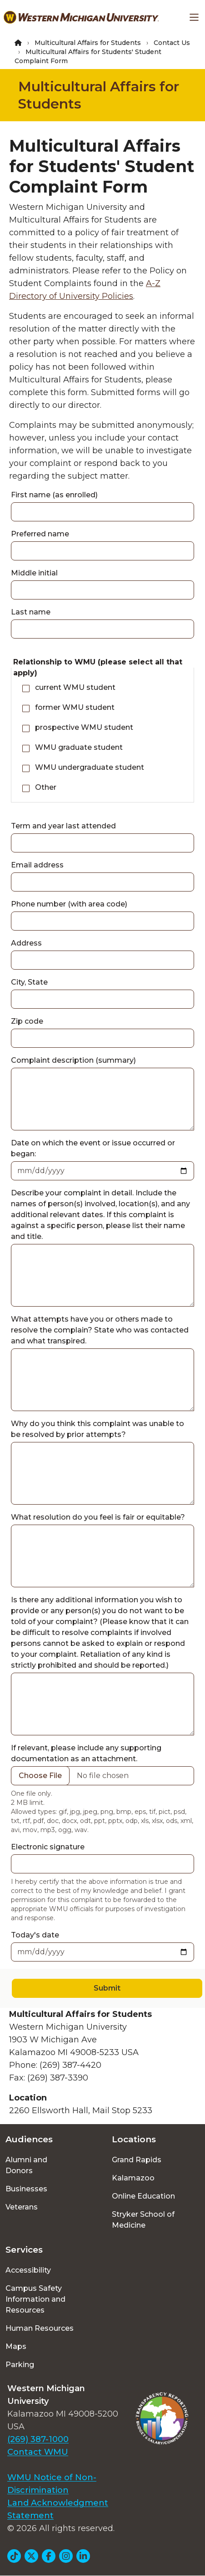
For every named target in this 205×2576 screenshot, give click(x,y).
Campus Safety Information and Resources (35, 2299)
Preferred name (40, 534)
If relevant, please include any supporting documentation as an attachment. (86, 1753)
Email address (37, 865)
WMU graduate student (79, 747)
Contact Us (172, 43)
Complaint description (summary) (73, 1060)
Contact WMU (37, 2452)
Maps (15, 2346)
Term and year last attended (63, 826)
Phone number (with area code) (69, 904)
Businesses (26, 2189)
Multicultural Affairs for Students (88, 43)
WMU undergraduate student (89, 767)
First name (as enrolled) (54, 494)
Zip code (27, 1021)
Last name (30, 612)
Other (45, 787)
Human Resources (39, 2328)
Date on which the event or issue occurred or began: (93, 1148)
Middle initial (34, 573)
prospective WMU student (84, 727)
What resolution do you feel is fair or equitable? (98, 1517)
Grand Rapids (136, 2159)
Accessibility (28, 2270)
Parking (19, 2364)
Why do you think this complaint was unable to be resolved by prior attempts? (97, 1429)
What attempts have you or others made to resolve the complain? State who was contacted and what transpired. (100, 1330)
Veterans (21, 2207)
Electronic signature (48, 1847)
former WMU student (75, 707)
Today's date (35, 1935)
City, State (29, 982)
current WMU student (75, 687)
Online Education (143, 2196)
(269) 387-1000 (38, 2439)
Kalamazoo (133, 2178)
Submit (107, 1988)
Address (26, 943)
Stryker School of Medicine (143, 2219)
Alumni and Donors (26, 2165)
